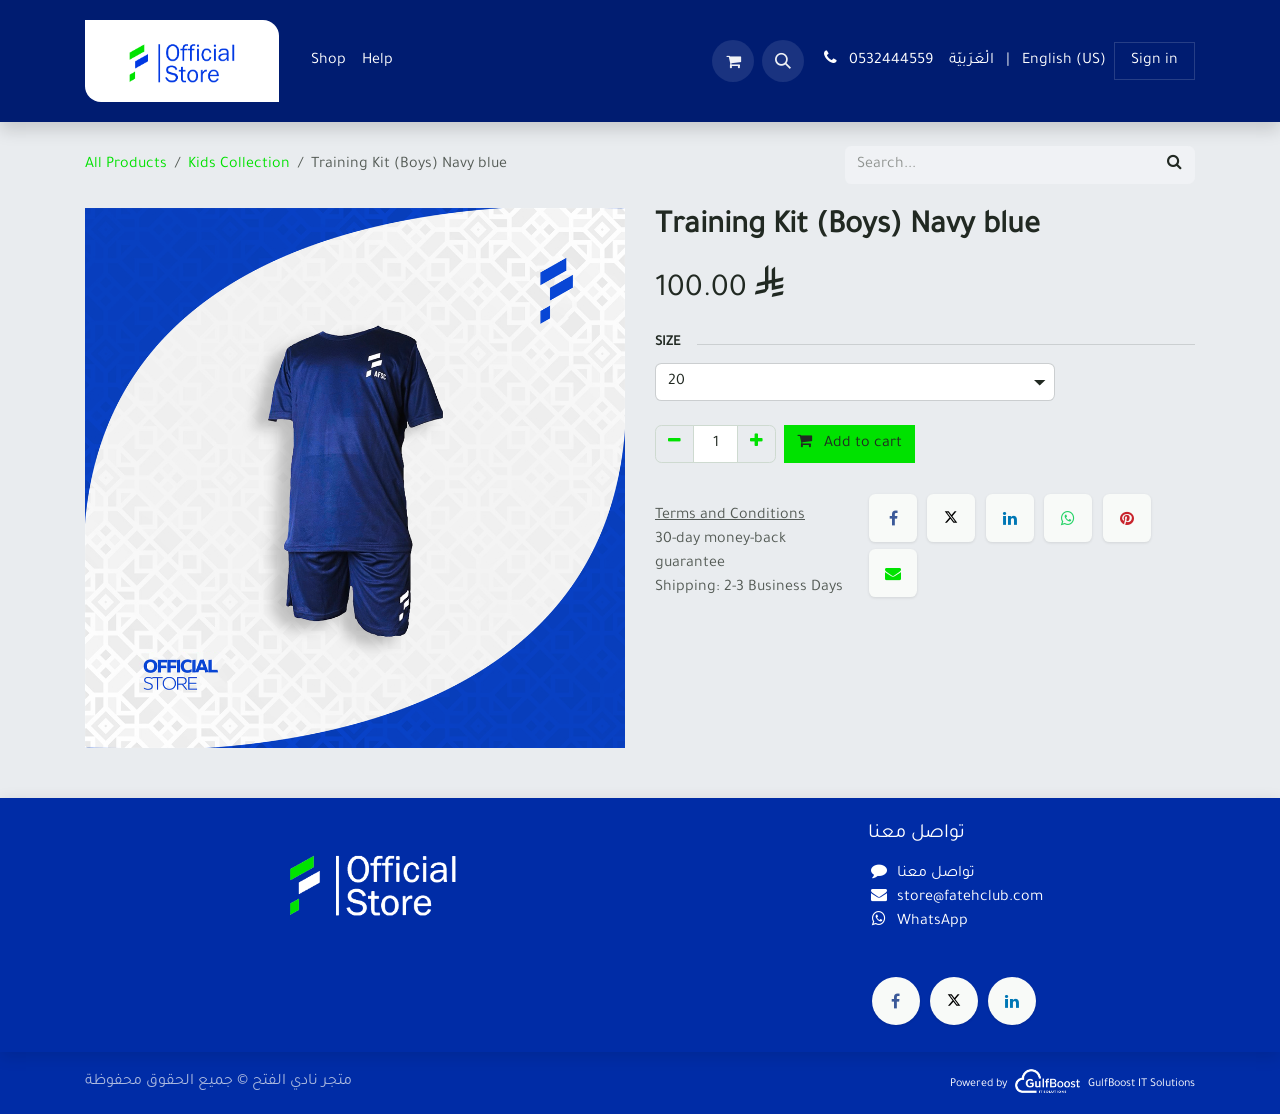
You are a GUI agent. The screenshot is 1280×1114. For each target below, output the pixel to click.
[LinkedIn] (1010, 518)
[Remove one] (674, 444)
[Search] (1174, 165)
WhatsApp (932, 922)
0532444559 (876, 59)
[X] (951, 518)
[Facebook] (893, 518)
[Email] (893, 573)
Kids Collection (239, 165)
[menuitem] (328, 61)
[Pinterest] (1127, 518)
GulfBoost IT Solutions (1141, 1084)
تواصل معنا (936, 874)
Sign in (1154, 61)
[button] (783, 61)
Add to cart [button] (849, 442)
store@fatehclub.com (970, 898)
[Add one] (756, 444)
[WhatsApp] (1068, 518)
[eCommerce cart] (733, 61)
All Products (126, 165)
